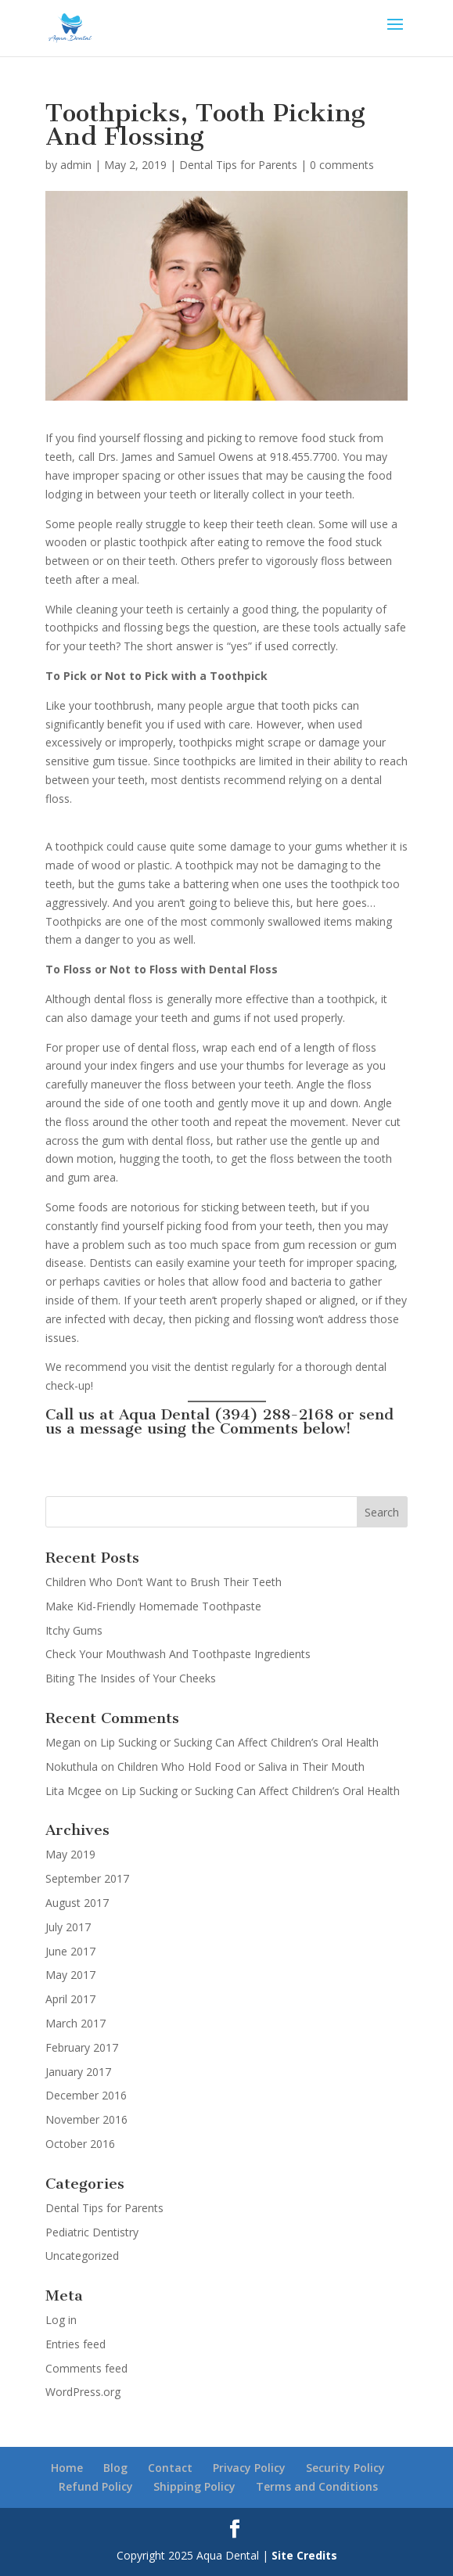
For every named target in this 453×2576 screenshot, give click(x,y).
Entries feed (75, 2344)
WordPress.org (82, 2391)
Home (67, 2467)
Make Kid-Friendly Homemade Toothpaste (153, 1606)
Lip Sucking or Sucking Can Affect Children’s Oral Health (239, 1742)
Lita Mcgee (73, 1790)
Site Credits (304, 2555)
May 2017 (70, 1974)
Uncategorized (82, 2255)
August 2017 (77, 1902)
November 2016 (86, 2119)
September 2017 (87, 1878)
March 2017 (75, 2023)
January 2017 (78, 2071)
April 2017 (70, 1998)
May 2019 (70, 1854)
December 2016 (86, 2095)
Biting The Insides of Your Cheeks (130, 1678)
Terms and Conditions (317, 2486)
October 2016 (80, 2143)
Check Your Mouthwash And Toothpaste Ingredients (178, 1653)
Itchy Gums (73, 1630)
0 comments (342, 164)
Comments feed (86, 2368)
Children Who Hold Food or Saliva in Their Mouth (241, 1766)
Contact (170, 2467)
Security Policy (345, 2467)
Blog (115, 2467)
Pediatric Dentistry (91, 2232)
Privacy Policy (249, 2467)
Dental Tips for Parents (238, 164)
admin (76, 164)
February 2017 (81, 2047)
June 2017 (70, 1951)
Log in (61, 2319)
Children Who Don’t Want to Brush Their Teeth (163, 1581)
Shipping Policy (194, 2486)
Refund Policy (96, 2486)
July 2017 (68, 1926)
